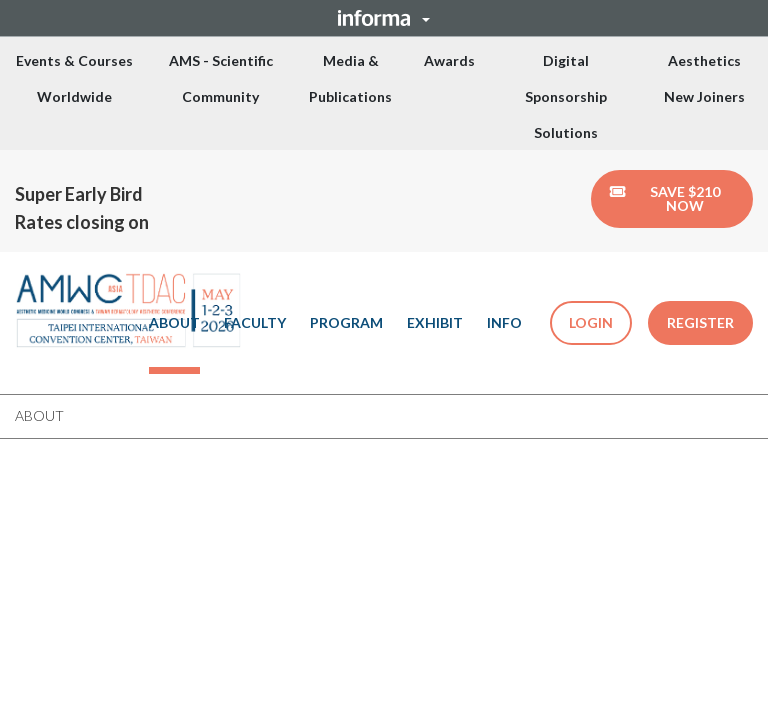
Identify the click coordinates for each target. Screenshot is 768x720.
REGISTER (700, 322)
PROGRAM (346, 322)
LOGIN (591, 322)
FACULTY (255, 322)
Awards (449, 60)
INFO (504, 322)
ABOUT (174, 322)
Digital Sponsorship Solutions (566, 96)
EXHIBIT (435, 322)
